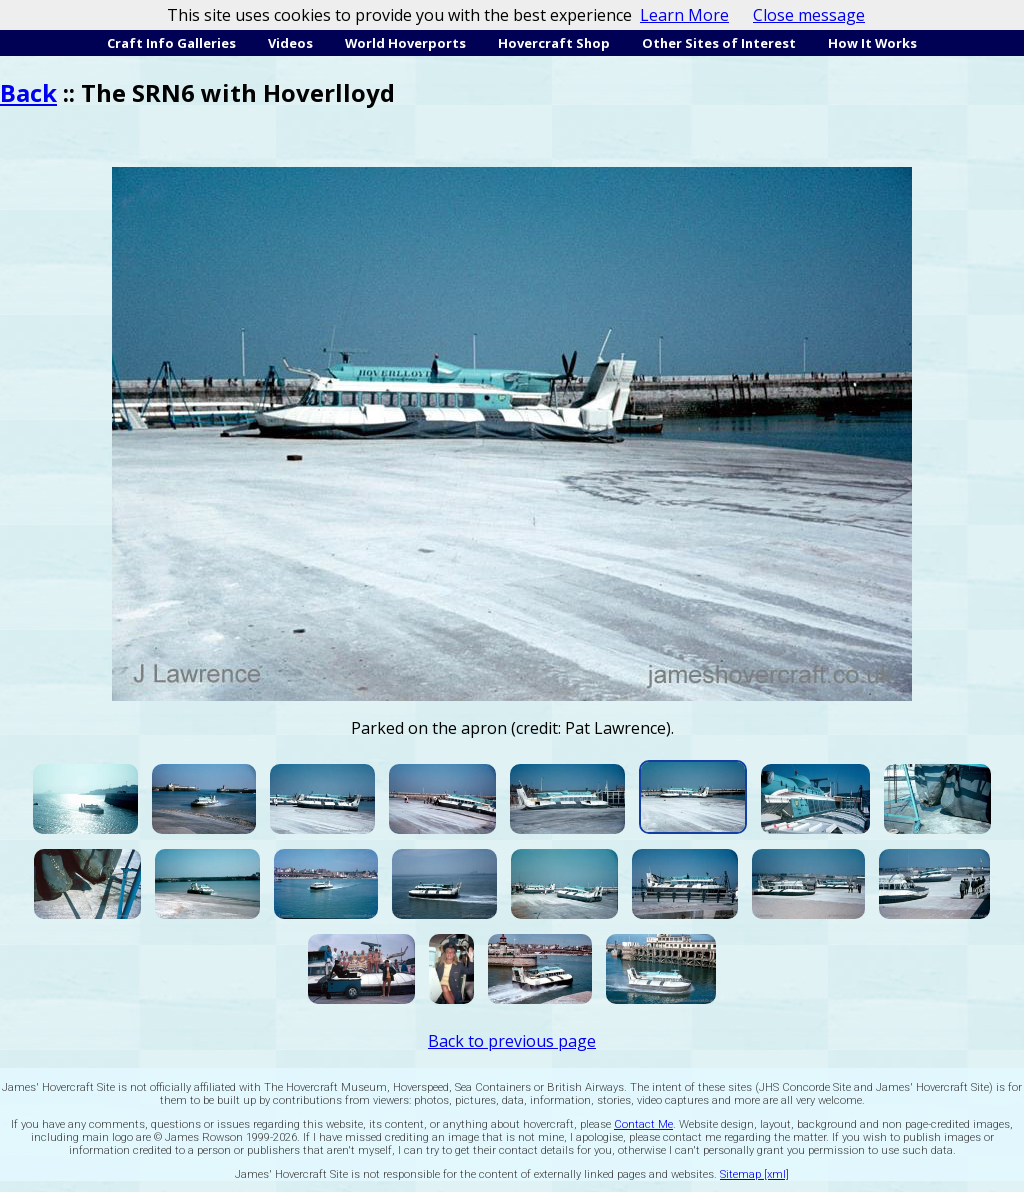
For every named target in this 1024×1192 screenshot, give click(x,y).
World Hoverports (405, 43)
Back (28, 92)
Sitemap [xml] (754, 1174)
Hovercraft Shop (554, 43)
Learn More (684, 15)
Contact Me (643, 1124)
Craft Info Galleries (171, 43)
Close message (809, 15)
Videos (290, 43)
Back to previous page (512, 1041)
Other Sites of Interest (719, 43)
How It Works (872, 43)
